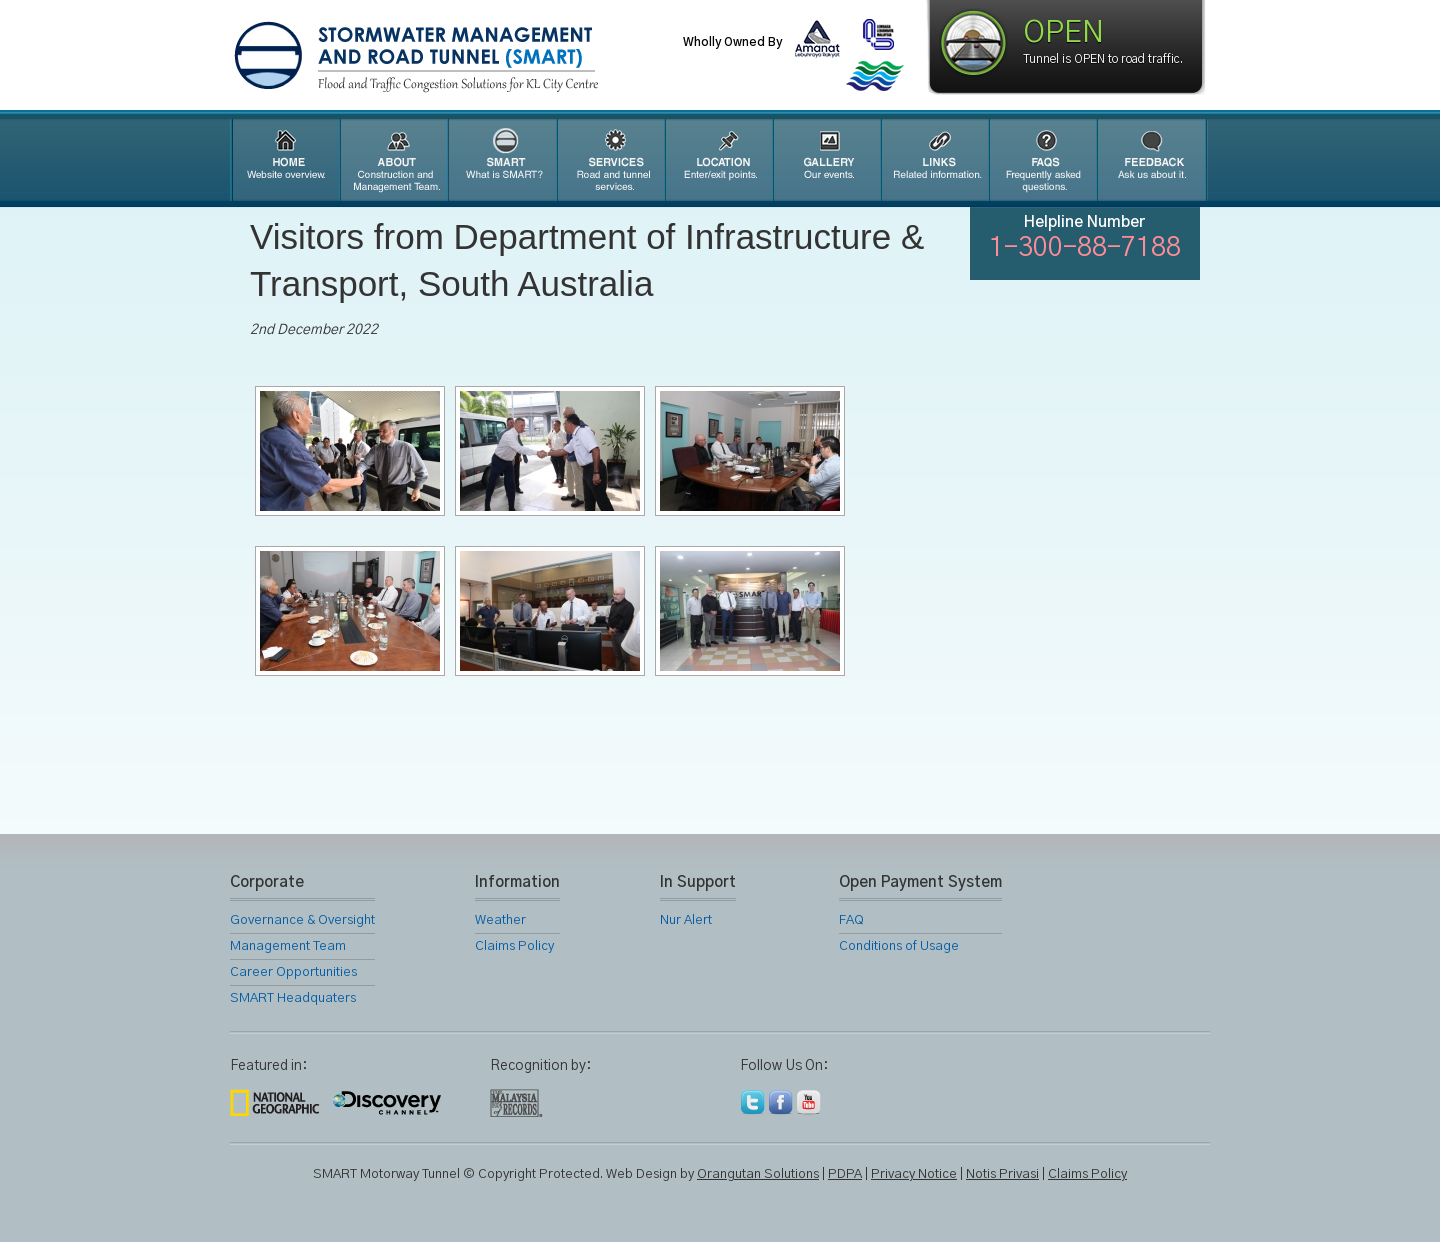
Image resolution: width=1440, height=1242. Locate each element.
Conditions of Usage (899, 946)
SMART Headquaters (293, 998)
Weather (500, 920)
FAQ (1042, 160)
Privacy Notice (914, 1174)
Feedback (1152, 160)
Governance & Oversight (302, 920)
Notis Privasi (1002, 1174)
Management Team (288, 946)
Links (934, 160)
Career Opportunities (293, 972)
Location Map (718, 160)
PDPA (845, 1174)
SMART (502, 160)
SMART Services (610, 160)
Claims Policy (514, 946)
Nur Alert (686, 920)
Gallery (826, 160)
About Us (393, 160)
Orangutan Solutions (758, 1174)
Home (284, 160)
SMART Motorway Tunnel (465, 57)
